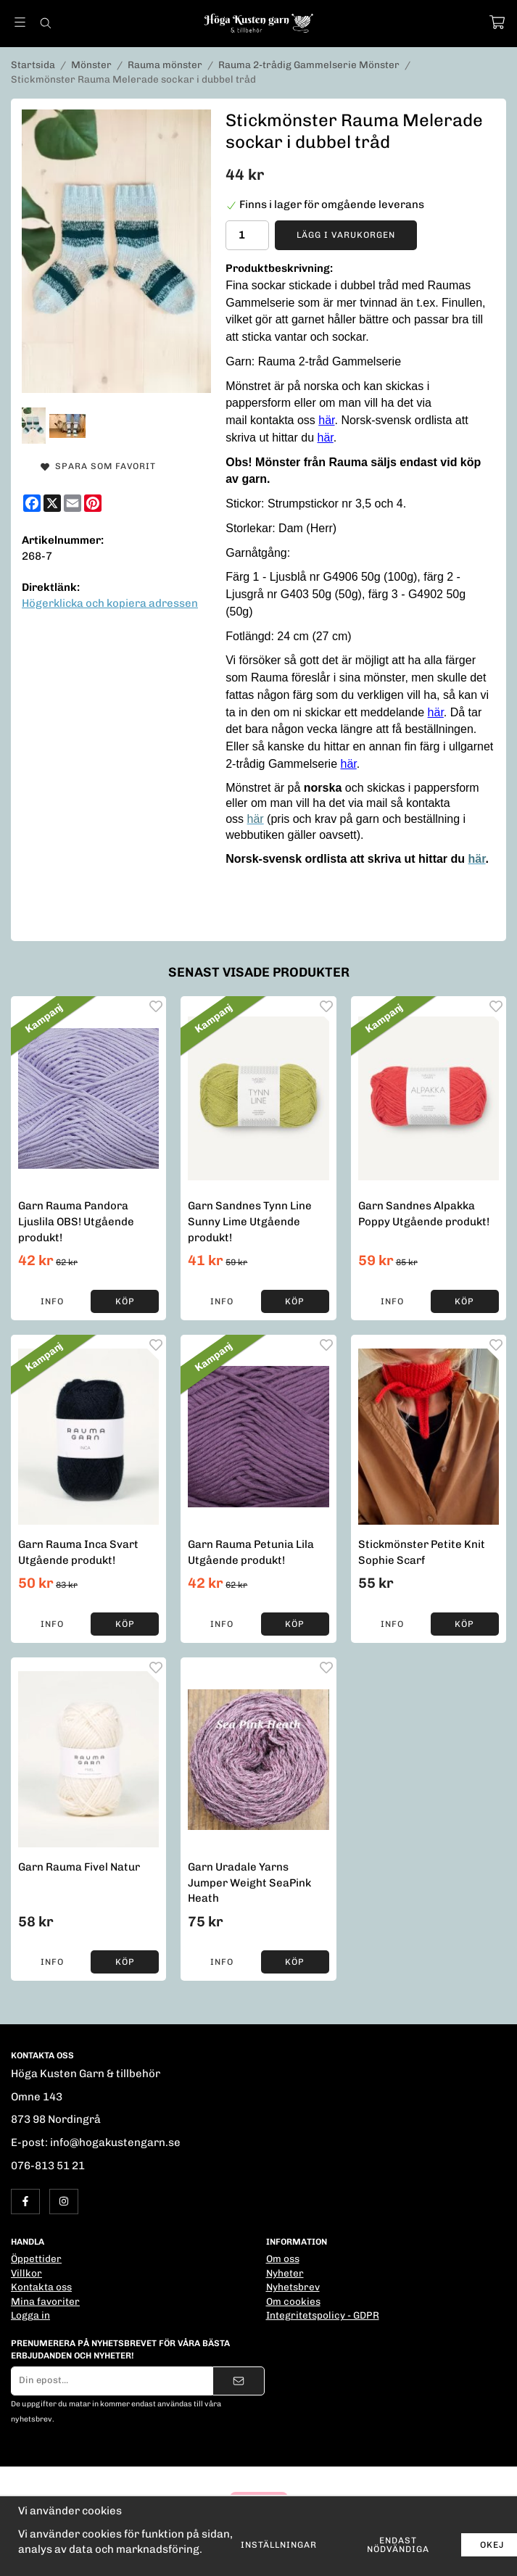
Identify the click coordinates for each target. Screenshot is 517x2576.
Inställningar (279, 2545)
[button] (125, 1301)
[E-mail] (72, 503)
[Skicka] (238, 2380)
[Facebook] (32, 503)
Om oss (282, 2258)
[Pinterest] (93, 503)
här (326, 420)
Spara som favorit (98, 466)
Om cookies (293, 2301)
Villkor (26, 2273)
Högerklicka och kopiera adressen (110, 603)
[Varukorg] (497, 22)
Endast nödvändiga (398, 2544)
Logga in (30, 2315)
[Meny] (20, 22)
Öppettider (36, 2258)
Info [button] (52, 1301)
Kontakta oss (41, 2287)
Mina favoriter (45, 2301)
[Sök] (45, 23)
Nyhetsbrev (293, 2287)
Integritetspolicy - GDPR (322, 2315)
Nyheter (285, 2273)
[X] (52, 503)
